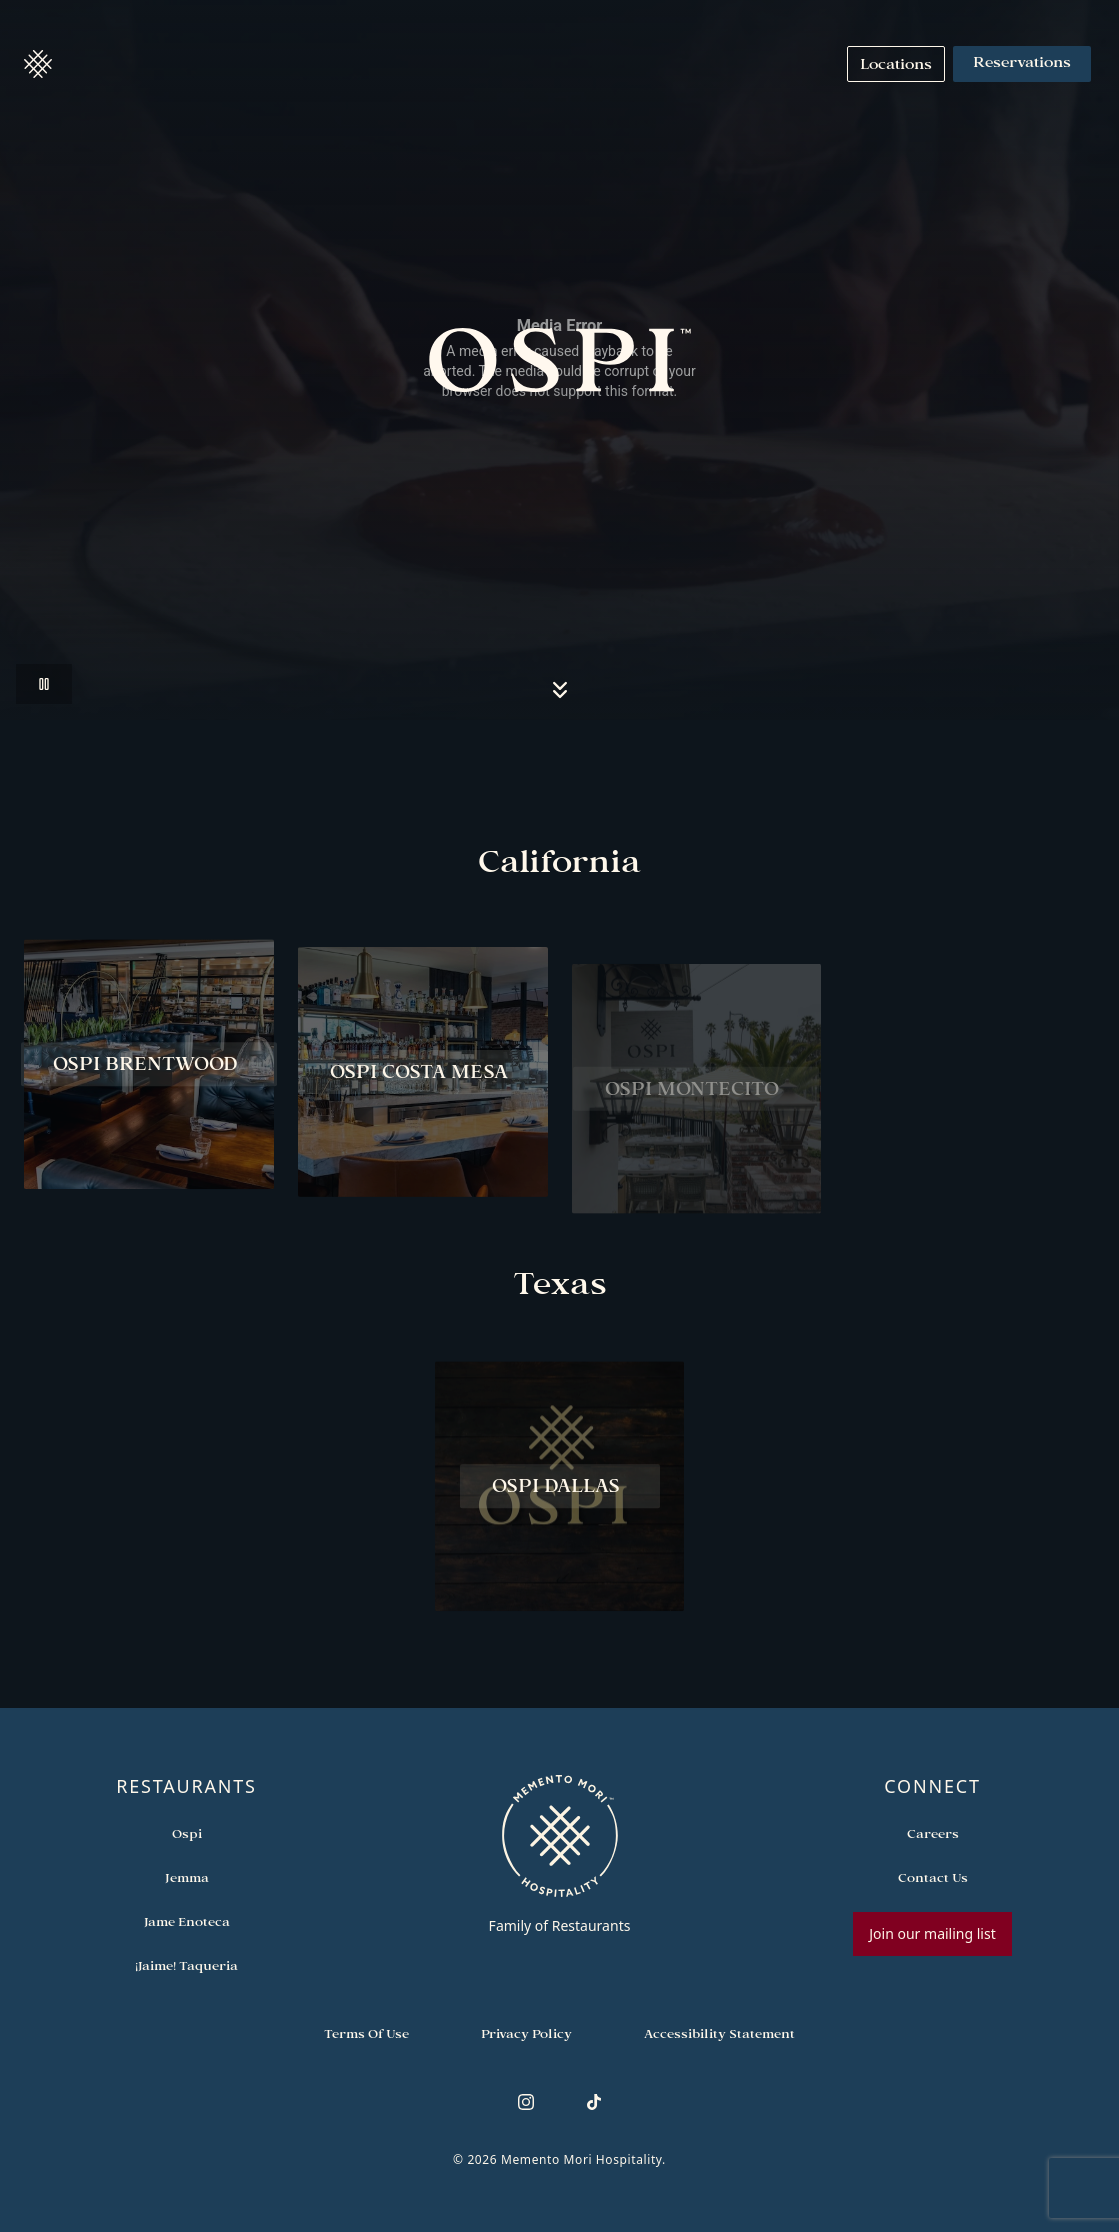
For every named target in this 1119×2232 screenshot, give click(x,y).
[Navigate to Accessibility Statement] (719, 2034)
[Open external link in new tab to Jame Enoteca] (187, 1922)
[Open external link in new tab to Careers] (933, 1834)
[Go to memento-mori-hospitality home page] (559, 1854)
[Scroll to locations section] (560, 690)
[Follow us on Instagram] (526, 2102)
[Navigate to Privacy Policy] (526, 2034)
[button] (38, 64)
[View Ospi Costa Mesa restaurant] (423, 1085)
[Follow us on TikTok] (594, 2102)
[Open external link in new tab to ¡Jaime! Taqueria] (186, 1966)
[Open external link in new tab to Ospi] (187, 1834)
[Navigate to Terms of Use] (366, 2034)
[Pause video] (44, 684)
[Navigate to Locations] (896, 64)
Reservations (1022, 64)
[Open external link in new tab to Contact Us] (933, 1878)
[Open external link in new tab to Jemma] (187, 1878)
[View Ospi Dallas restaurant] (560, 1491)
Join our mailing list (932, 1933)
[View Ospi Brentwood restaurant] (149, 1069)
